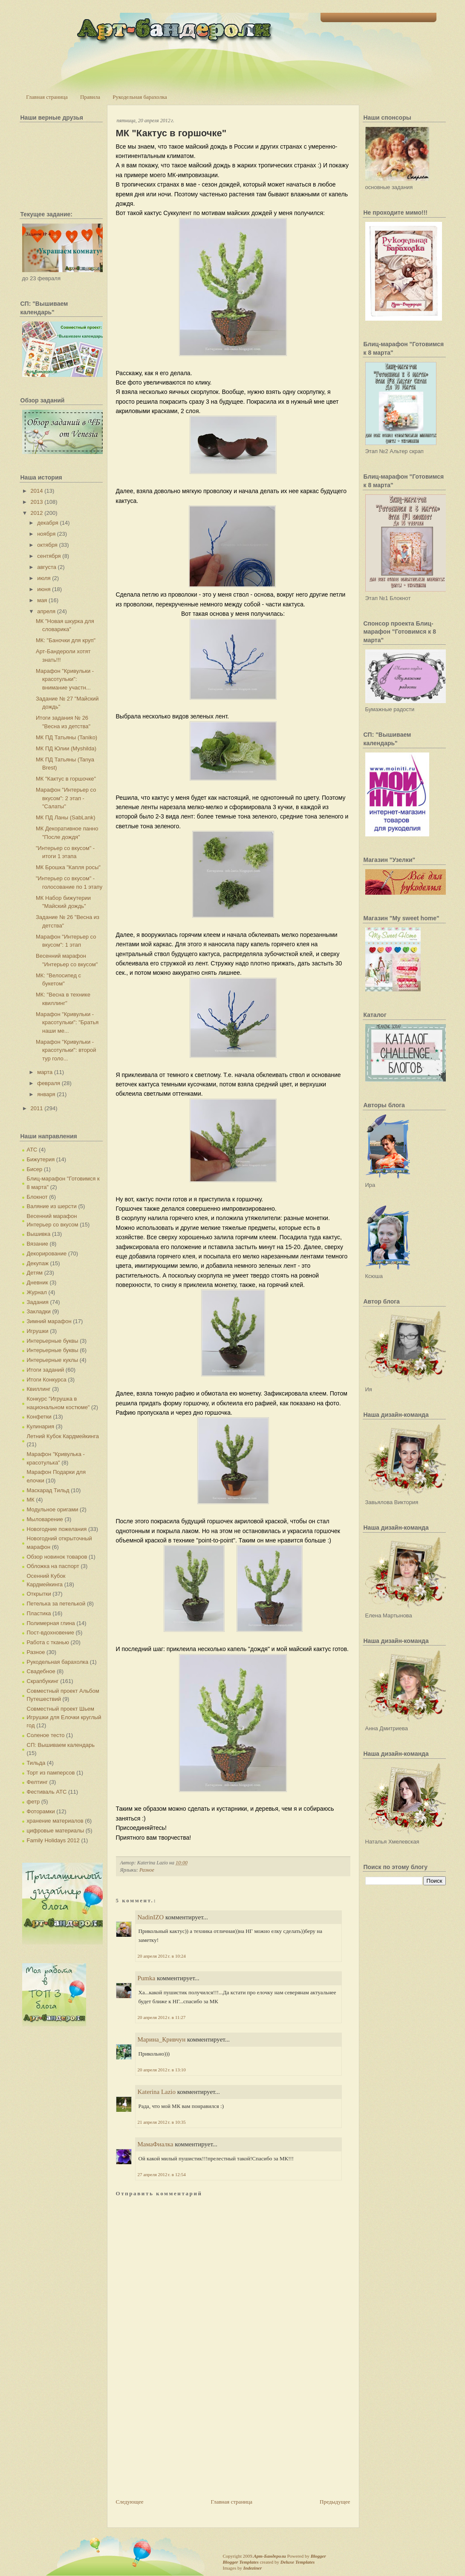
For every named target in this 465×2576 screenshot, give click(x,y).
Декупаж (38, 1263)
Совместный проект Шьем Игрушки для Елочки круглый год (64, 1717)
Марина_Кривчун (162, 2039)
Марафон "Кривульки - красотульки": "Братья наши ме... (67, 1022)
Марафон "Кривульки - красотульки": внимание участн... (65, 679)
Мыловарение (45, 1519)
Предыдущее (335, 2501)
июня (43, 589)
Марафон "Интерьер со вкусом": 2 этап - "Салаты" (66, 798)
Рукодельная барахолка (140, 97)
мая (42, 600)
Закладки (39, 1311)
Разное (36, 1652)
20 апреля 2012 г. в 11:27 (162, 2017)
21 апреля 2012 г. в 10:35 (162, 2122)
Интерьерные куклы (52, 1360)
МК (31, 1499)
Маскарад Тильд (48, 1490)
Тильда (36, 1763)
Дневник (37, 1282)
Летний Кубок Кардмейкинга (63, 1436)
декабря (47, 523)
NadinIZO (151, 1917)
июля (43, 578)
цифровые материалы (55, 1830)
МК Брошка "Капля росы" (68, 867)
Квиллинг (39, 1389)
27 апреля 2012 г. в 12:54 (162, 2174)
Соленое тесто (46, 1735)
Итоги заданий (45, 1370)
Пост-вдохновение (50, 1632)
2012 (37, 513)
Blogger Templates (241, 2562)
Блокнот (37, 1197)
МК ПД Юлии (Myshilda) (66, 748)
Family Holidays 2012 (53, 1840)
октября (47, 545)
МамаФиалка (155, 2144)
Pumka (147, 1978)
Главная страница (46, 97)
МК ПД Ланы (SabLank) (65, 817)
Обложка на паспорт (53, 1566)
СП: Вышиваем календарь (61, 1745)
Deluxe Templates (297, 2562)
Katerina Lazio (157, 2091)
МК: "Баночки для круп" (65, 640)
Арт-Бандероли (270, 2556)
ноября (46, 534)
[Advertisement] (180, 2438)
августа (46, 567)
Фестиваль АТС (47, 1792)
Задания (38, 1302)
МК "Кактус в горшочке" (66, 778)
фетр (33, 1801)
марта (44, 1072)
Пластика (39, 1613)
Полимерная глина (51, 1623)
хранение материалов (55, 1821)
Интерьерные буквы (52, 1341)
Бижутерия (41, 1159)
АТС (32, 1149)
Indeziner (252, 2567)
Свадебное (41, 1671)
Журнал (37, 1292)
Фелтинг (37, 1782)
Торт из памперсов (51, 1772)
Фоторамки (41, 1811)
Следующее (130, 2501)
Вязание (37, 1244)
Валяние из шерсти (52, 1206)
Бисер (35, 1169)
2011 (37, 1108)
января (46, 1094)
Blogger (318, 2556)
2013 (37, 502)
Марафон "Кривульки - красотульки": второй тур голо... (66, 1050)
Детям (35, 1272)
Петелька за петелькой (56, 1603)
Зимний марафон (49, 1321)
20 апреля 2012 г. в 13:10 (162, 2069)
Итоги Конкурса (46, 1379)
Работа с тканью (48, 1642)
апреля (46, 611)
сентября (49, 556)
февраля (48, 1083)
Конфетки (39, 1416)
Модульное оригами (52, 1509)
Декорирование (47, 1253)
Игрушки (38, 1331)
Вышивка (39, 1234)
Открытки (39, 1594)
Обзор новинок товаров (57, 1557)
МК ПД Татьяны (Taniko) (66, 737)
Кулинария (41, 1426)
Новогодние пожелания (57, 1529)
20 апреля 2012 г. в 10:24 (162, 1956)
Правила (90, 97)
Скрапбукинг (43, 1681)
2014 (37, 491)
